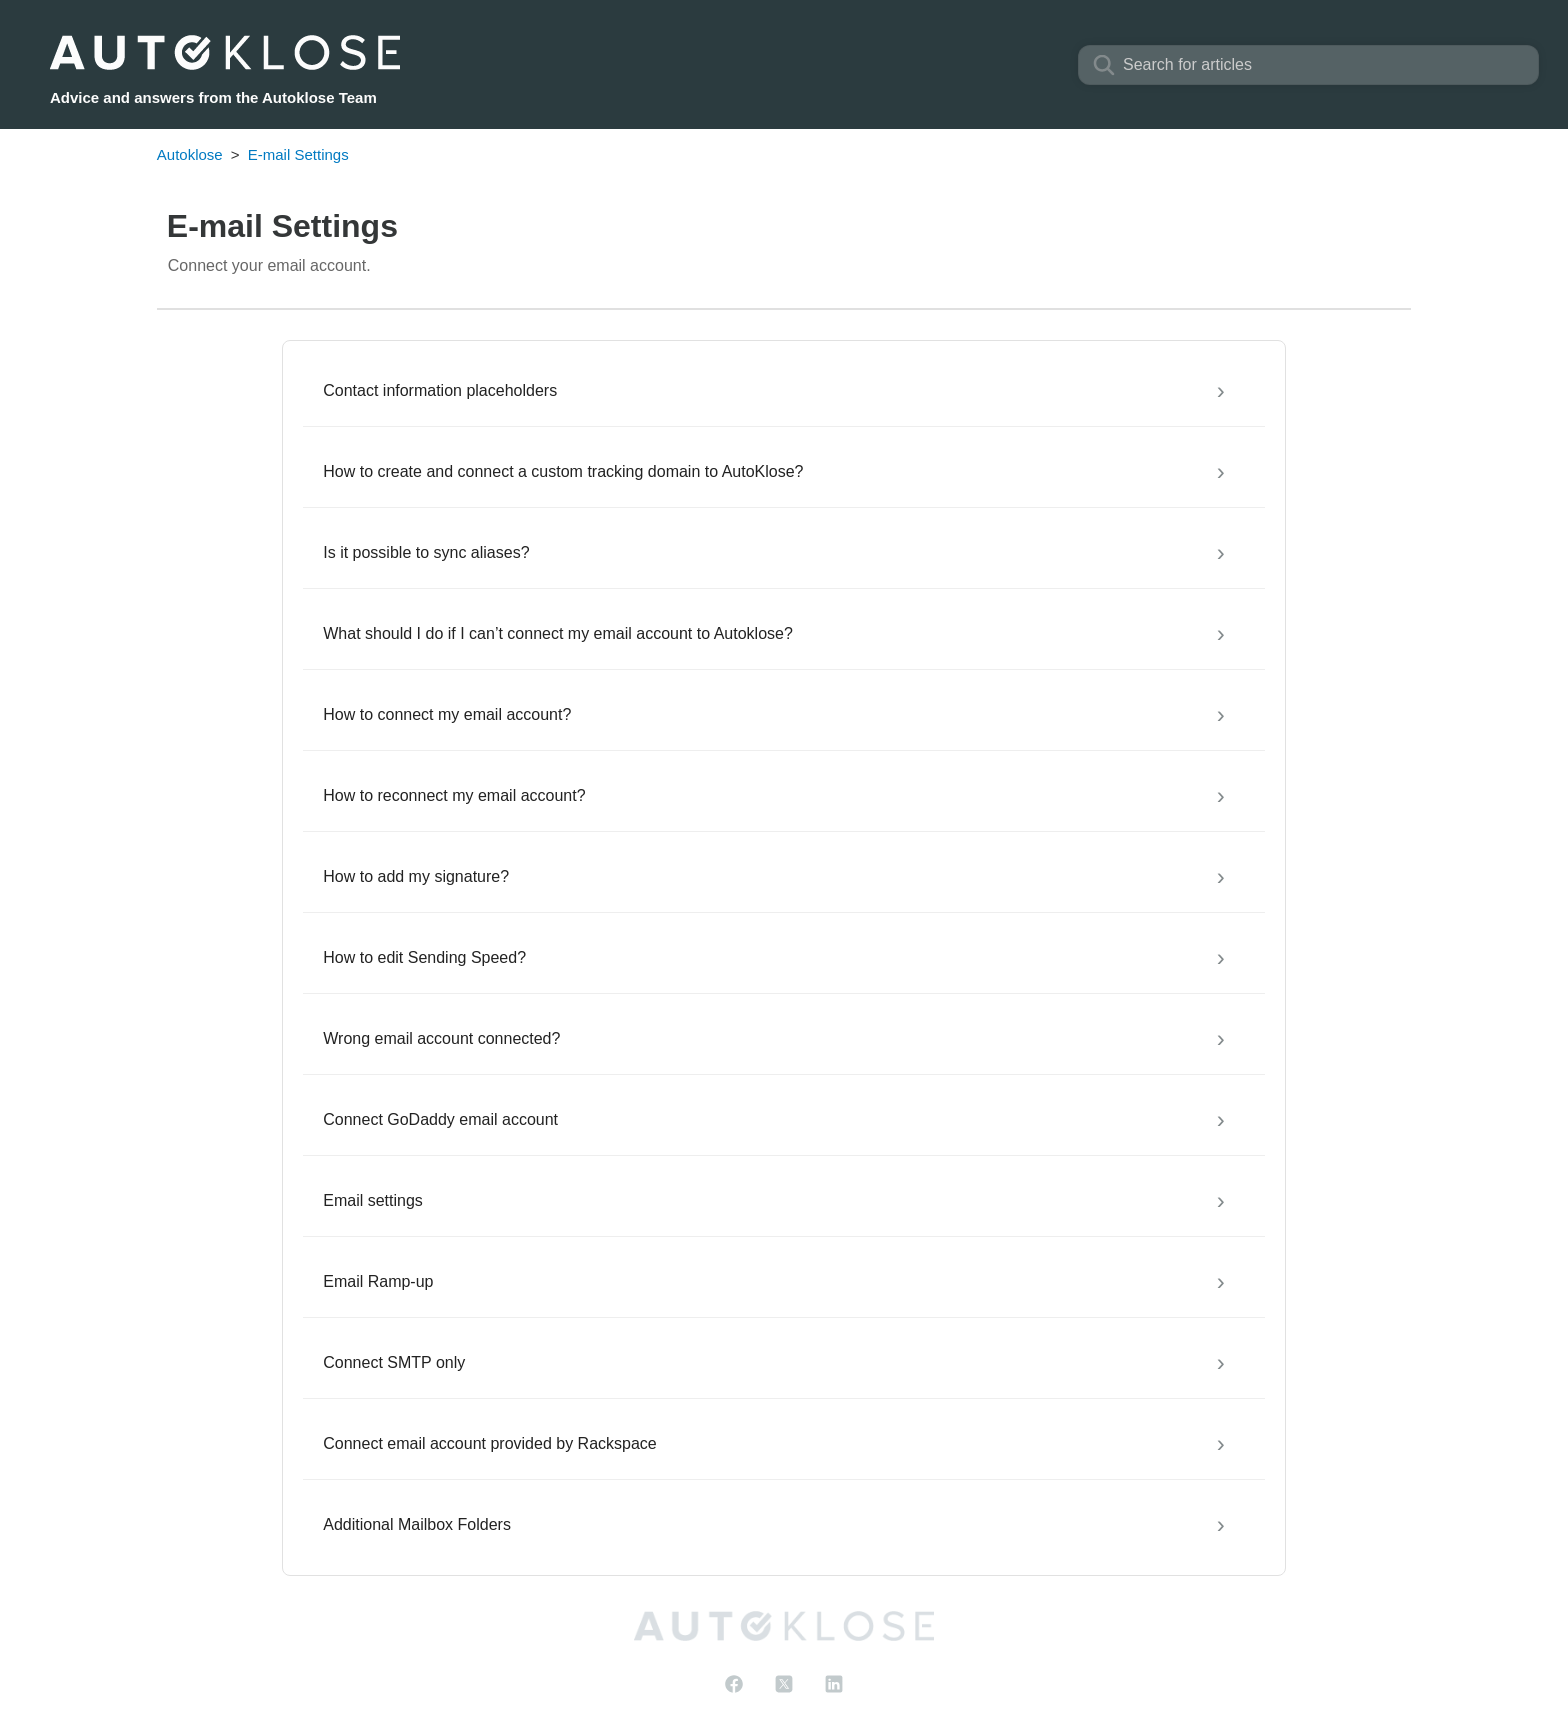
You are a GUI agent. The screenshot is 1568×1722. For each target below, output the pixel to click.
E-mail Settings (298, 154)
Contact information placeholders (440, 390)
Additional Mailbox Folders (417, 1524)
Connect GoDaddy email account (440, 1119)
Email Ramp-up (378, 1281)
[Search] (1308, 65)
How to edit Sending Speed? (424, 957)
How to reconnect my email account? (454, 795)
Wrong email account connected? (441, 1038)
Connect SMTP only (394, 1362)
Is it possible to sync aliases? (426, 552)
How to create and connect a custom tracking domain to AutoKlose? (563, 471)
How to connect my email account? (447, 714)
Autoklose (190, 154)
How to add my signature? (416, 876)
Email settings (373, 1200)
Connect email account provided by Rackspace (490, 1443)
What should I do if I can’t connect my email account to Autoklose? (558, 633)
